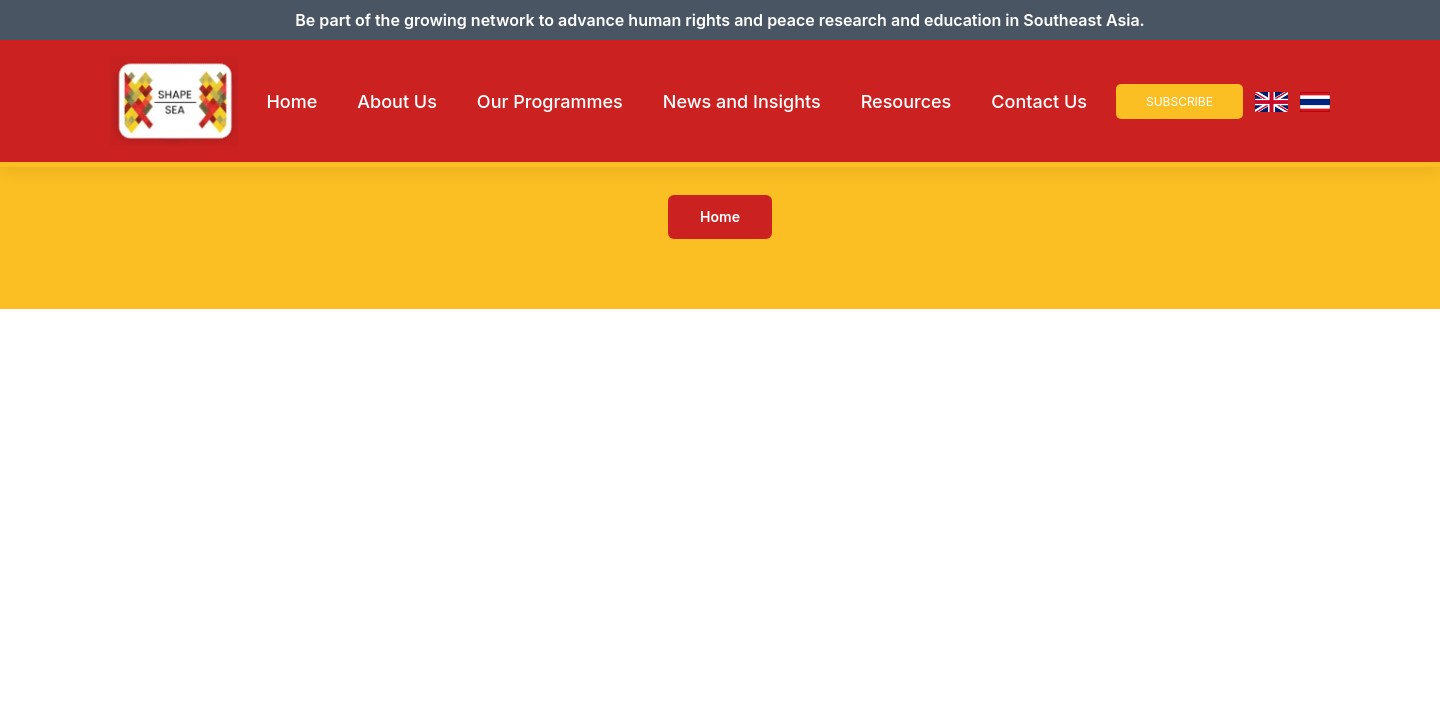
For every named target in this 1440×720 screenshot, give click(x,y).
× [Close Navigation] (1343, 72)
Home (291, 101)
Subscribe (1179, 101)
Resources (906, 101)
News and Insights (742, 101)
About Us (397, 101)
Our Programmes (550, 101)
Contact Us (1039, 101)
